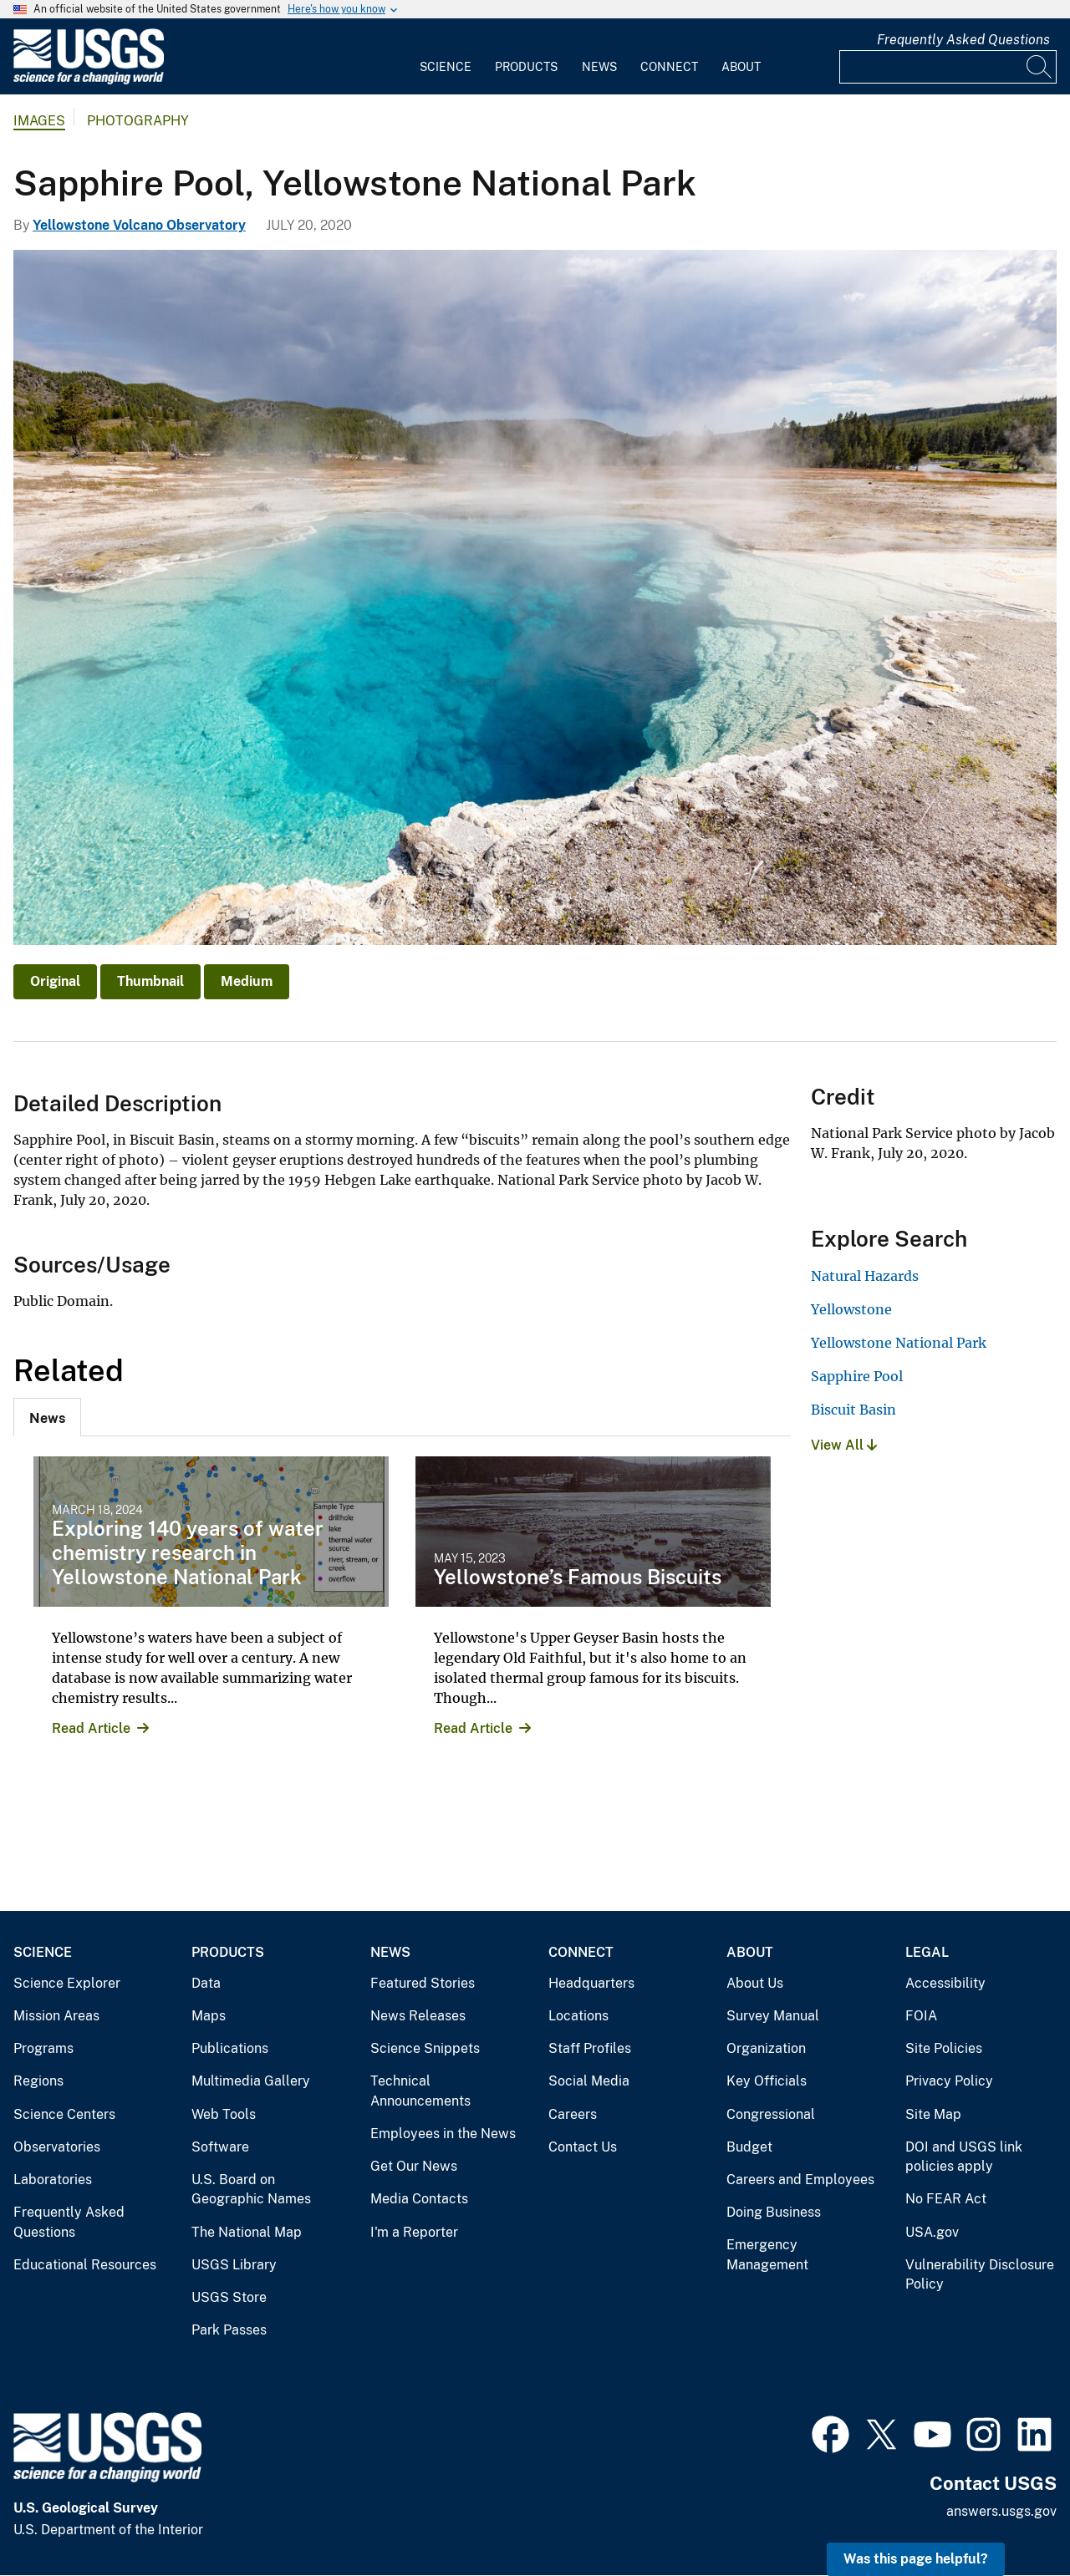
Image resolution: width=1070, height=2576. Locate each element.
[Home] (88, 81)
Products (526, 67)
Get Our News (413, 2166)
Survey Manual (772, 2016)
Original (55, 981)
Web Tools (223, 2114)
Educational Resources (84, 2265)
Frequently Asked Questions (963, 40)
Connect (669, 67)
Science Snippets (425, 2048)
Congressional (770, 2114)
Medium (247, 981)
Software (220, 2147)
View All (844, 1445)
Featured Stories (422, 1983)
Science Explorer (66, 1983)
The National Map (246, 2232)
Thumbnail (150, 981)
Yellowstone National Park (898, 1342)
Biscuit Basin (853, 1409)
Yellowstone (851, 1309)
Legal (927, 1952)
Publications (229, 2048)
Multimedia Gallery (250, 2081)
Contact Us (582, 2147)
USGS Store (229, 2297)
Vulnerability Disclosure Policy (979, 2275)
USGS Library (234, 2265)
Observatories (56, 2147)
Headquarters (591, 1983)
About (741, 67)
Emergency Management (767, 2255)
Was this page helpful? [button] (915, 2559)
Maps (208, 2016)
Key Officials (766, 2081)
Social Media (588, 2081)
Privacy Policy (949, 2081)
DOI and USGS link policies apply (963, 2157)
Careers (572, 2114)
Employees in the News (443, 2134)
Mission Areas (56, 2016)
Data (206, 1983)
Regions (38, 2081)
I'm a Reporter (414, 2232)
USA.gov (932, 2232)
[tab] (47, 1417)
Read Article (91, 1728)
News (599, 67)
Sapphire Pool (857, 1376)
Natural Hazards (865, 1276)
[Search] (1040, 67)
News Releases (418, 2016)
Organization (766, 2048)
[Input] (948, 67)
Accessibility (945, 1983)
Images (39, 121)
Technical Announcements (420, 2091)
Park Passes (229, 2330)
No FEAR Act (945, 2199)
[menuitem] (445, 56)
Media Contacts (419, 2199)
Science (445, 67)
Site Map (933, 2114)
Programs (43, 2048)
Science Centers (64, 2114)
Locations (578, 2016)
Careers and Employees (800, 2179)
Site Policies (943, 2048)
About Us (754, 1983)
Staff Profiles (589, 2048)
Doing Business (773, 2212)
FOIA (921, 2016)
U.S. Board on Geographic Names (251, 2190)
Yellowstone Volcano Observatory (139, 225)
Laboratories (52, 2179)
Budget (749, 2147)
